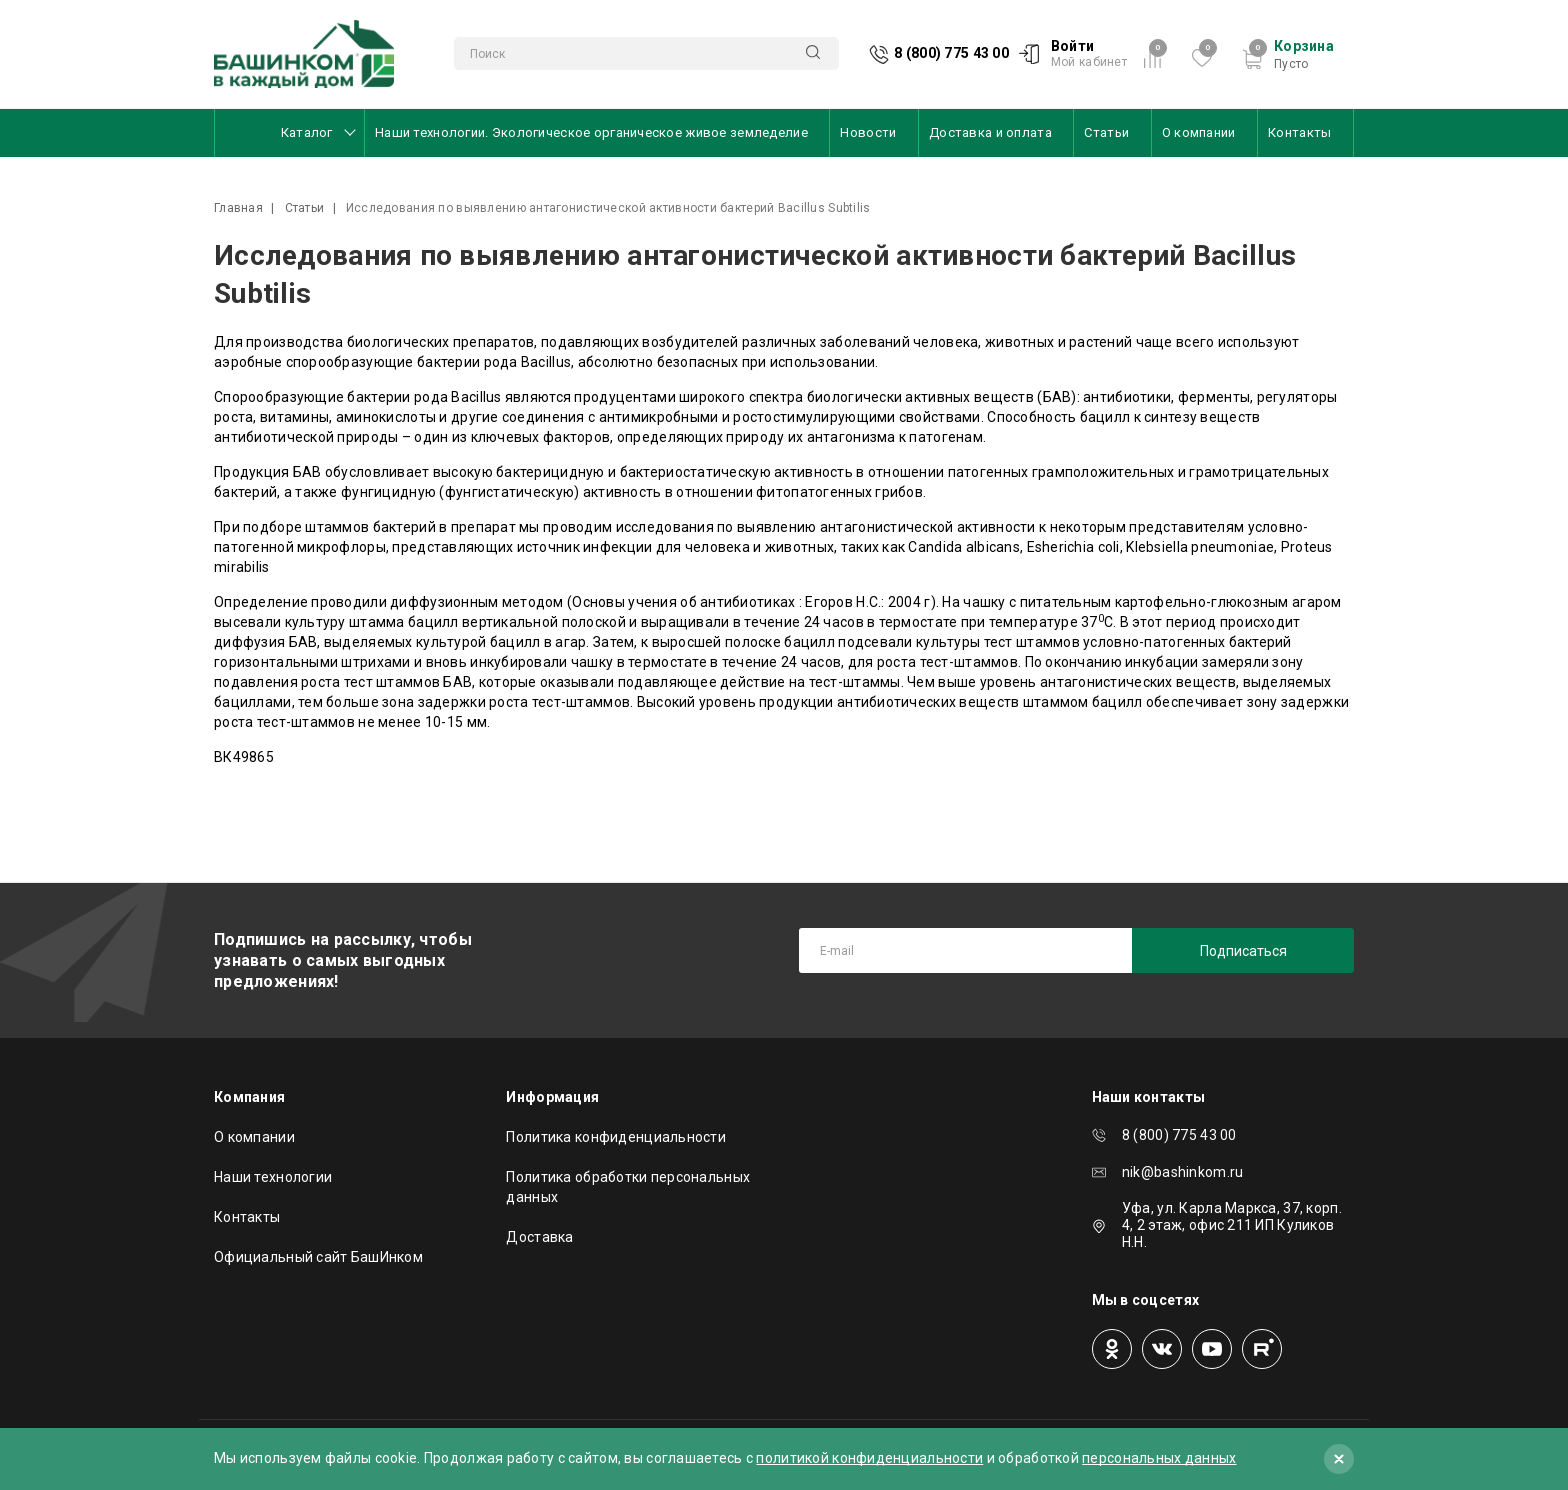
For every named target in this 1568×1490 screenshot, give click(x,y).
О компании (1199, 132)
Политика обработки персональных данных (628, 1187)
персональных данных (1159, 1458)
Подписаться (1243, 951)
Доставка (539, 1237)
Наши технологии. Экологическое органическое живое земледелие (591, 132)
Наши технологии (273, 1177)
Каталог (308, 132)
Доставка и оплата (990, 132)
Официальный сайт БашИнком (318, 1257)
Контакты (1299, 132)
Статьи (1106, 132)
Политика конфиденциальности (616, 1137)
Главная (238, 208)
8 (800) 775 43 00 (951, 53)
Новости (868, 132)
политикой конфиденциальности (869, 1458)
